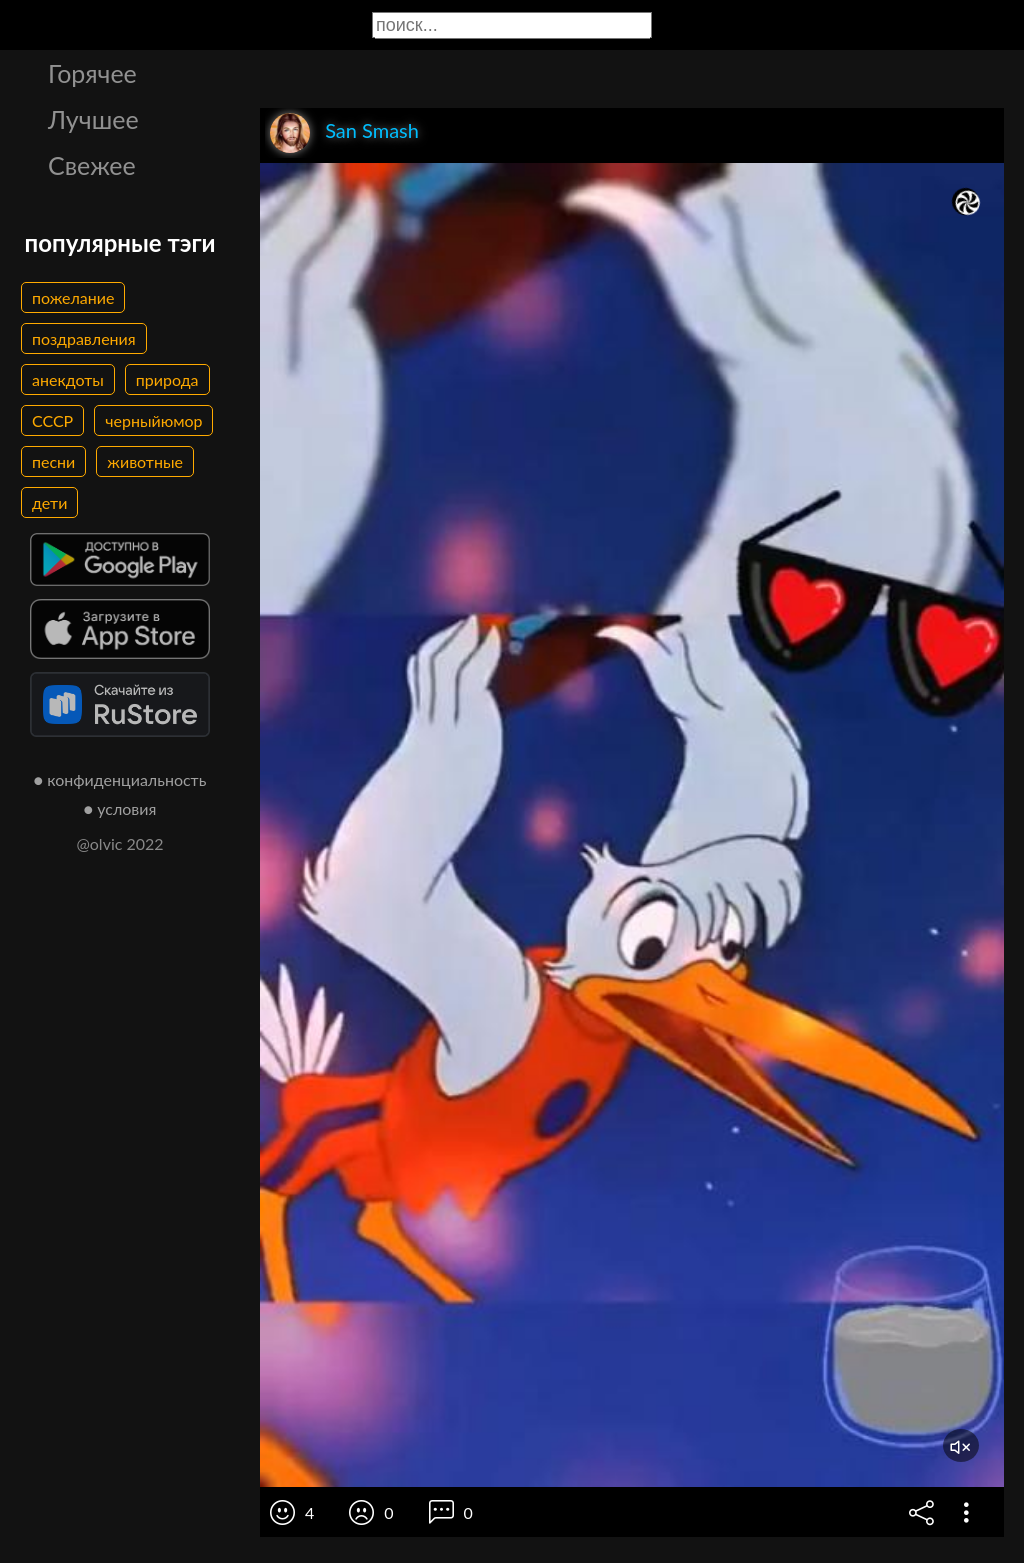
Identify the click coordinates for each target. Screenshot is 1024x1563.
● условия (120, 808)
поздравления (84, 338)
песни (53, 461)
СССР (52, 420)
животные (145, 461)
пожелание (73, 297)
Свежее (92, 165)
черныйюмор (153, 420)
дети (49, 502)
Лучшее (93, 119)
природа (167, 379)
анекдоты (68, 379)
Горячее (92, 73)
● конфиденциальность (120, 779)
